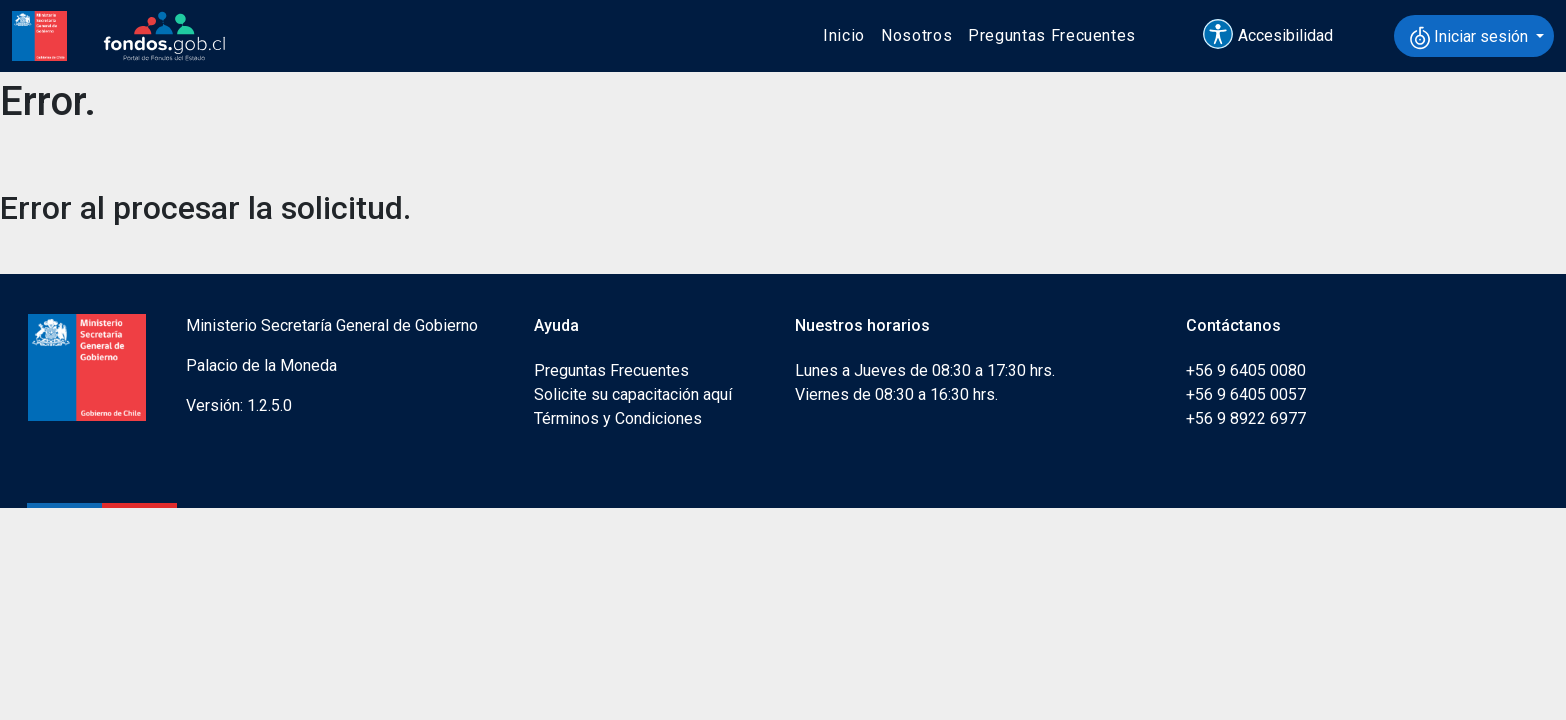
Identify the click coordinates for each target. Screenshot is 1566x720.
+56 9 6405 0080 (1246, 370)
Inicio (844, 35)
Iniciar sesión (1471, 38)
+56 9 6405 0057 (1246, 394)
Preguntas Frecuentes (1052, 35)
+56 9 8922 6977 (1246, 418)
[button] (1277, 36)
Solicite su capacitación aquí (633, 394)
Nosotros (916, 35)
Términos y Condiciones (618, 418)
